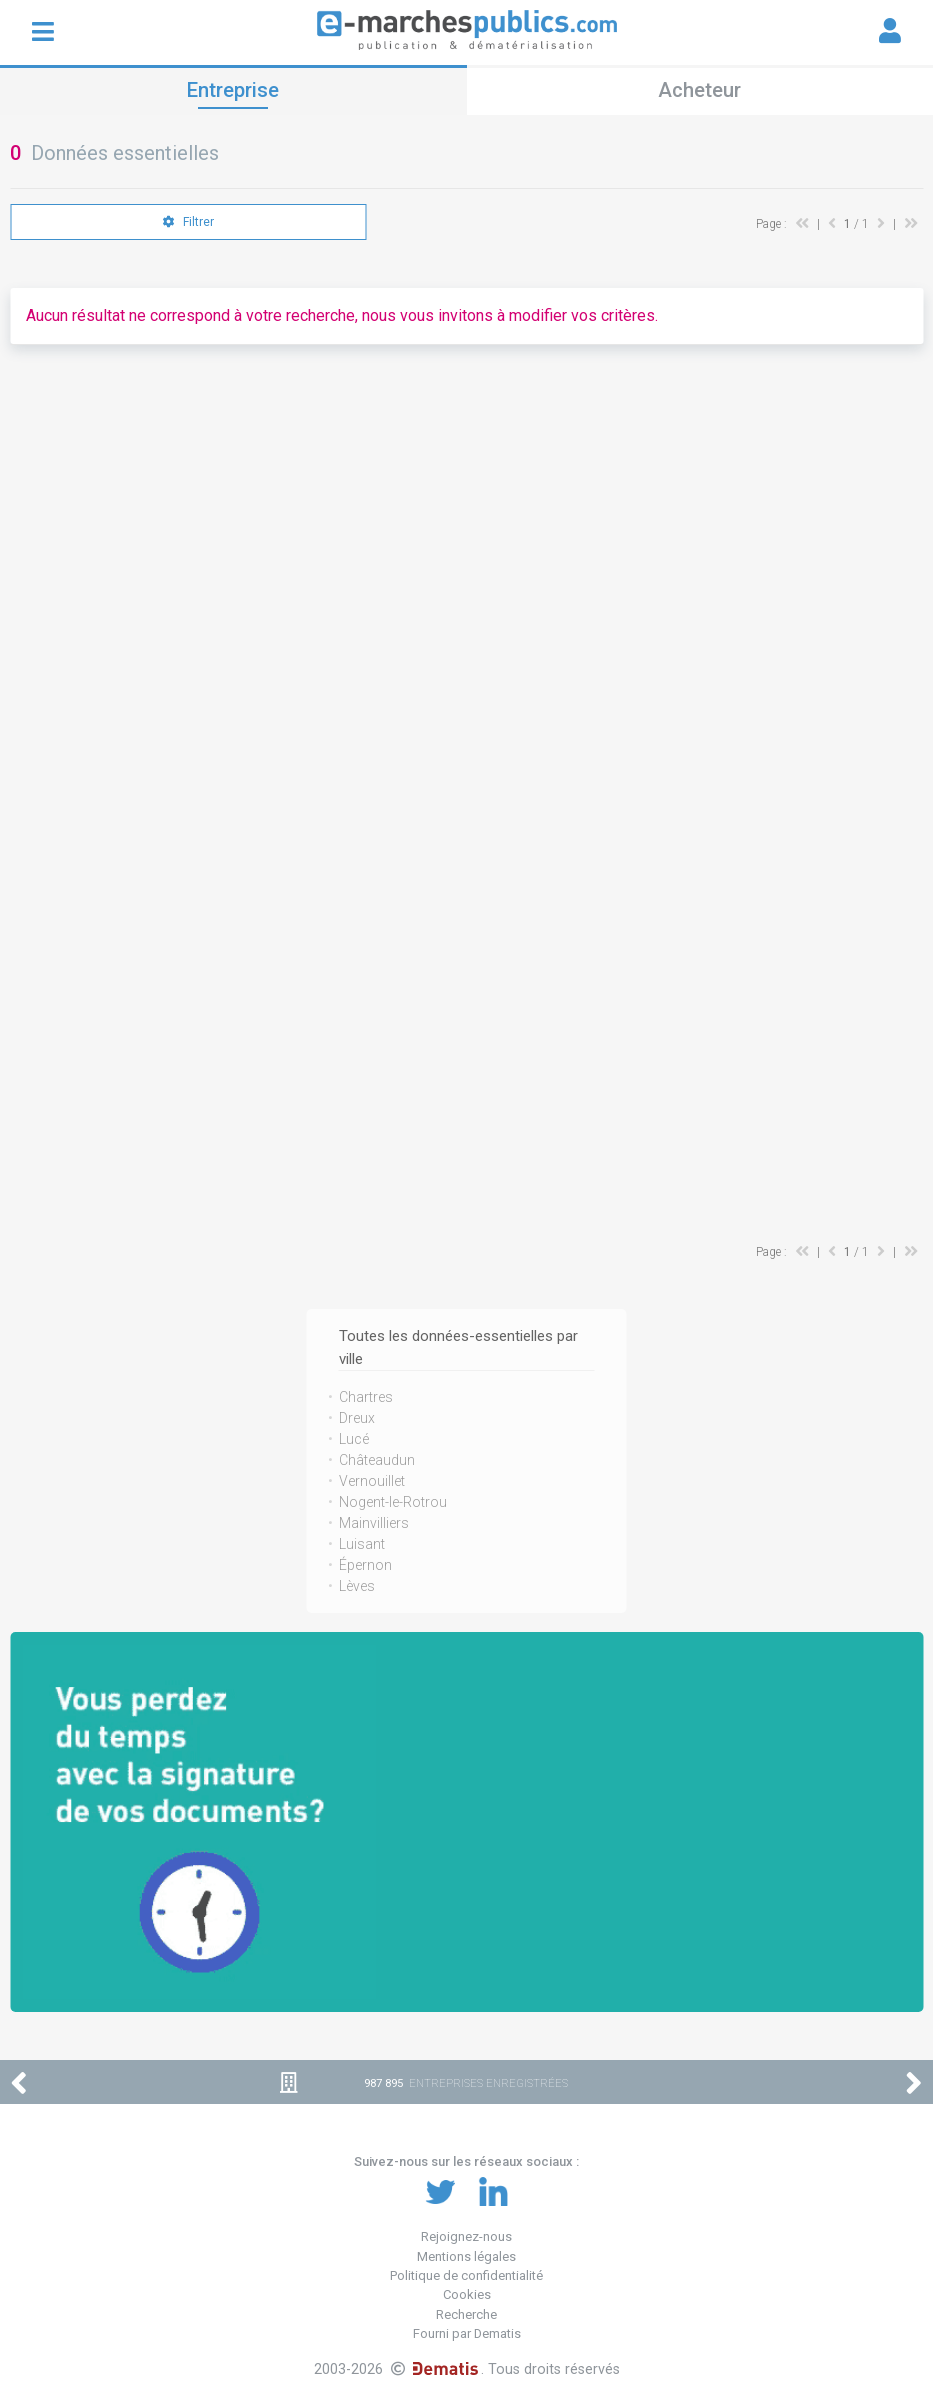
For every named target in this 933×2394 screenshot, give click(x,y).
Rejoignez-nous (466, 2236)
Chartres (366, 1397)
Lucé (354, 1439)
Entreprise (233, 90)
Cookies (467, 2294)
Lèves (357, 1586)
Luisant (362, 1544)
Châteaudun (377, 1460)
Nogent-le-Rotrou (393, 1502)
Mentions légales (466, 2256)
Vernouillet (372, 1481)
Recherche (466, 2314)
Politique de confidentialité (466, 2275)
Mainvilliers (374, 1523)
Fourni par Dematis (467, 2333)
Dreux (357, 1418)
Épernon (365, 1565)
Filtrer (188, 222)
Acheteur (699, 90)
